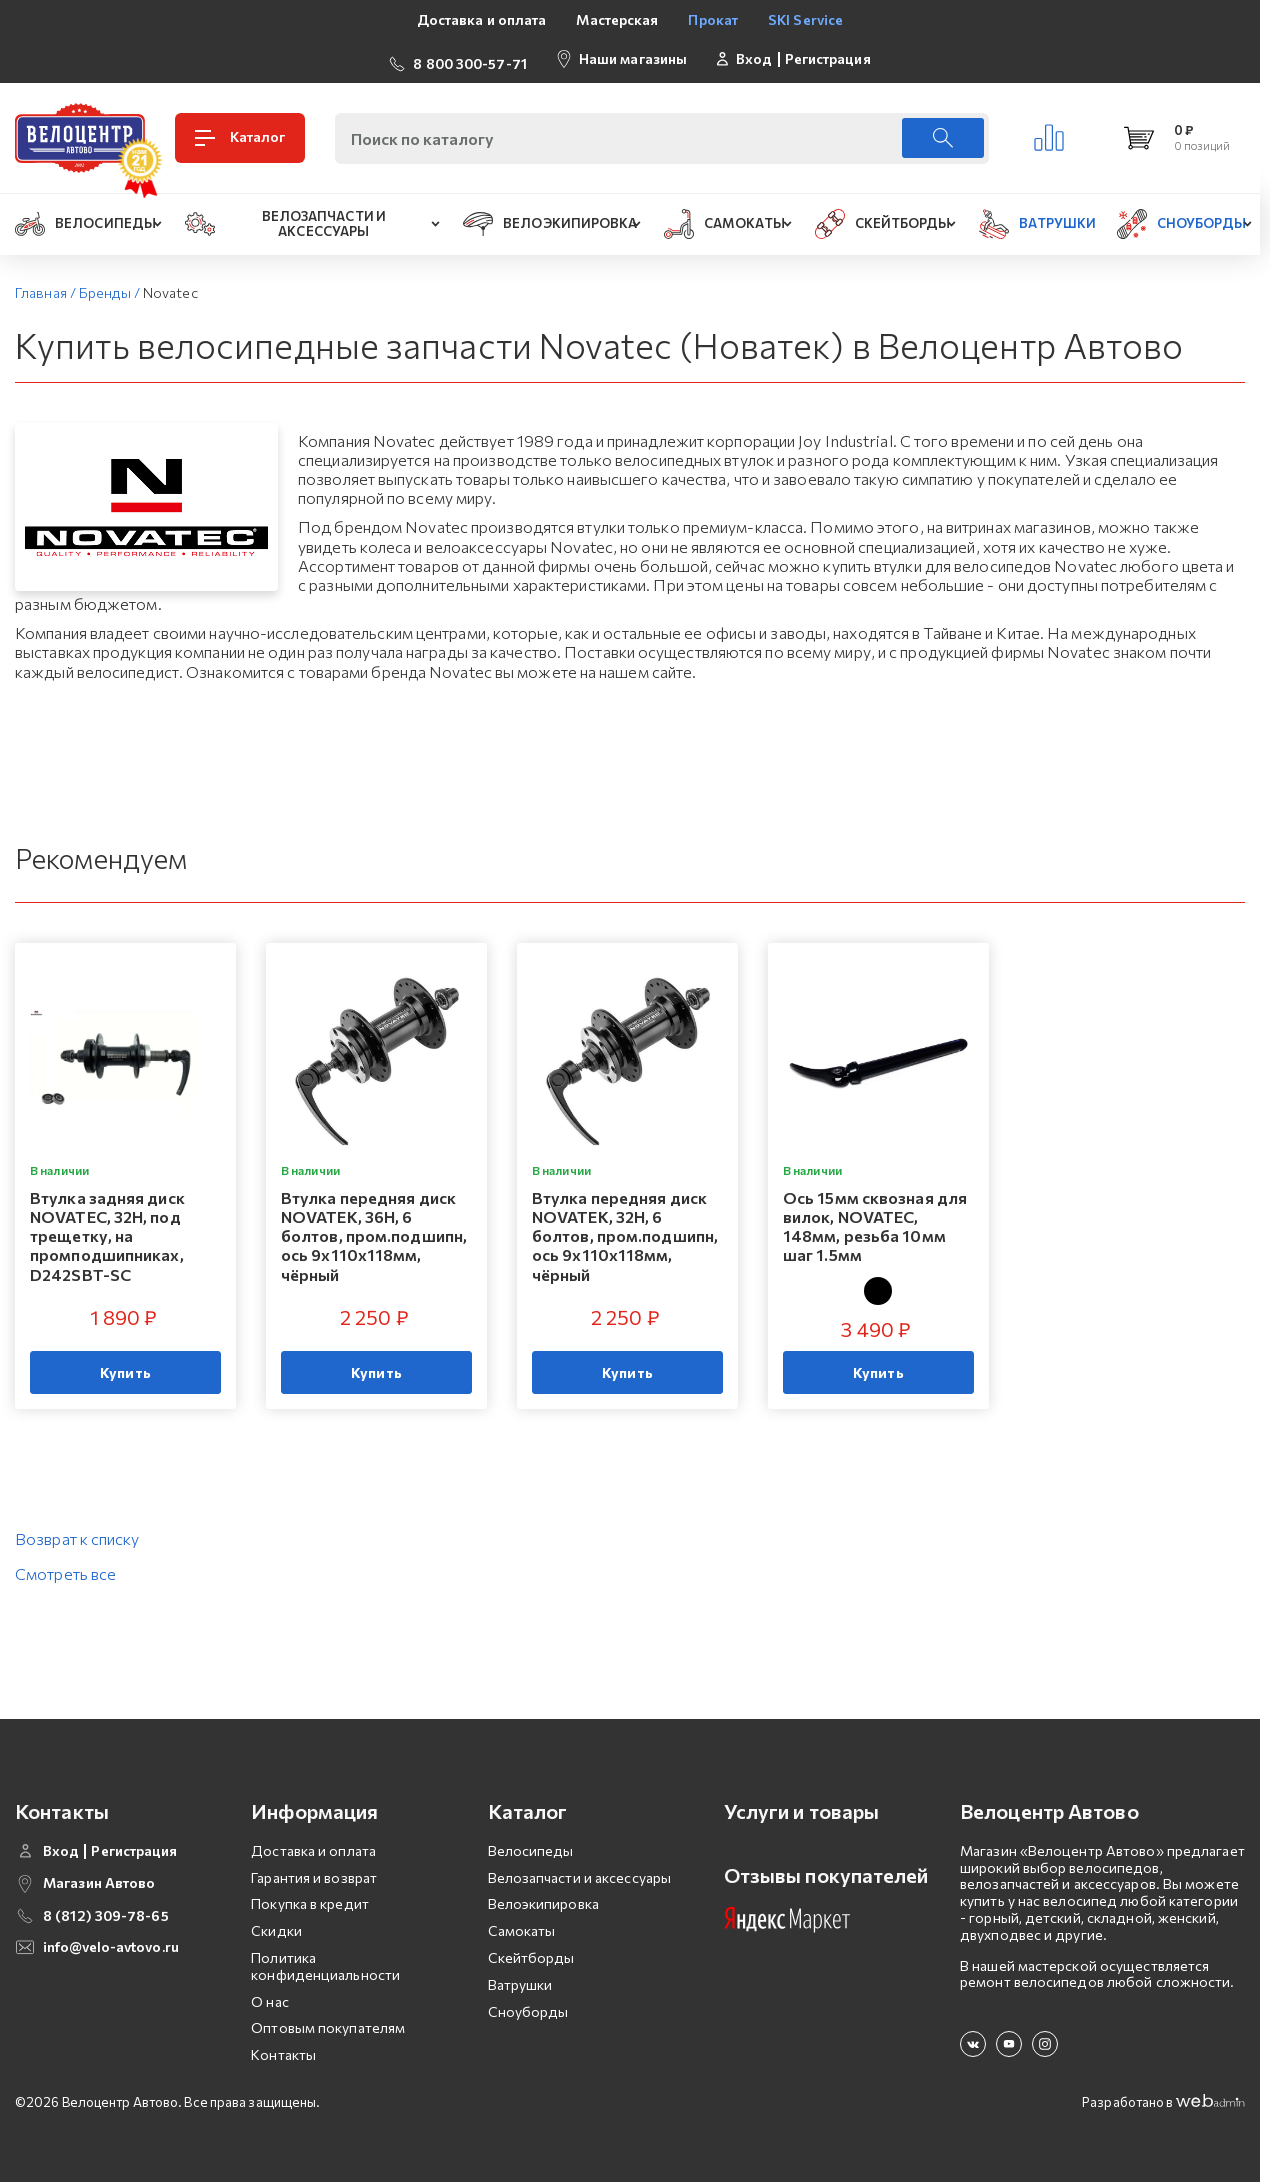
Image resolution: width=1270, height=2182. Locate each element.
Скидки (276, 1921)
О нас (270, 1992)
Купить (125, 1363)
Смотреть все (65, 1564)
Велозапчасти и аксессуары (580, 1868)
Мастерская (617, 19)
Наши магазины (633, 53)
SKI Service (805, 19)
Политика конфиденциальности (325, 1957)
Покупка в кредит (310, 1895)
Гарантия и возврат (314, 1868)
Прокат (713, 19)
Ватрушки (520, 1975)
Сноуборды (528, 2002)
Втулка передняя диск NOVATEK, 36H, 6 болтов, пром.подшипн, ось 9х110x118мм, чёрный (374, 1227)
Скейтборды (531, 1948)
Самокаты (522, 1921)
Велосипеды (531, 1841)
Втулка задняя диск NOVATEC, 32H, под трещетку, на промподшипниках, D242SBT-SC (107, 1227)
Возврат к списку (77, 1529)
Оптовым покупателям (328, 2019)
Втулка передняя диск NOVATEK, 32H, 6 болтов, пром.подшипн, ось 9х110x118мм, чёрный (625, 1227)
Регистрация (828, 54)
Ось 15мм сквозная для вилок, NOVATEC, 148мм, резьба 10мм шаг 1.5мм (875, 1217)
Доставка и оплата (482, 19)
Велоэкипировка (543, 1895)
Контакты (283, 2045)
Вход (754, 54)
